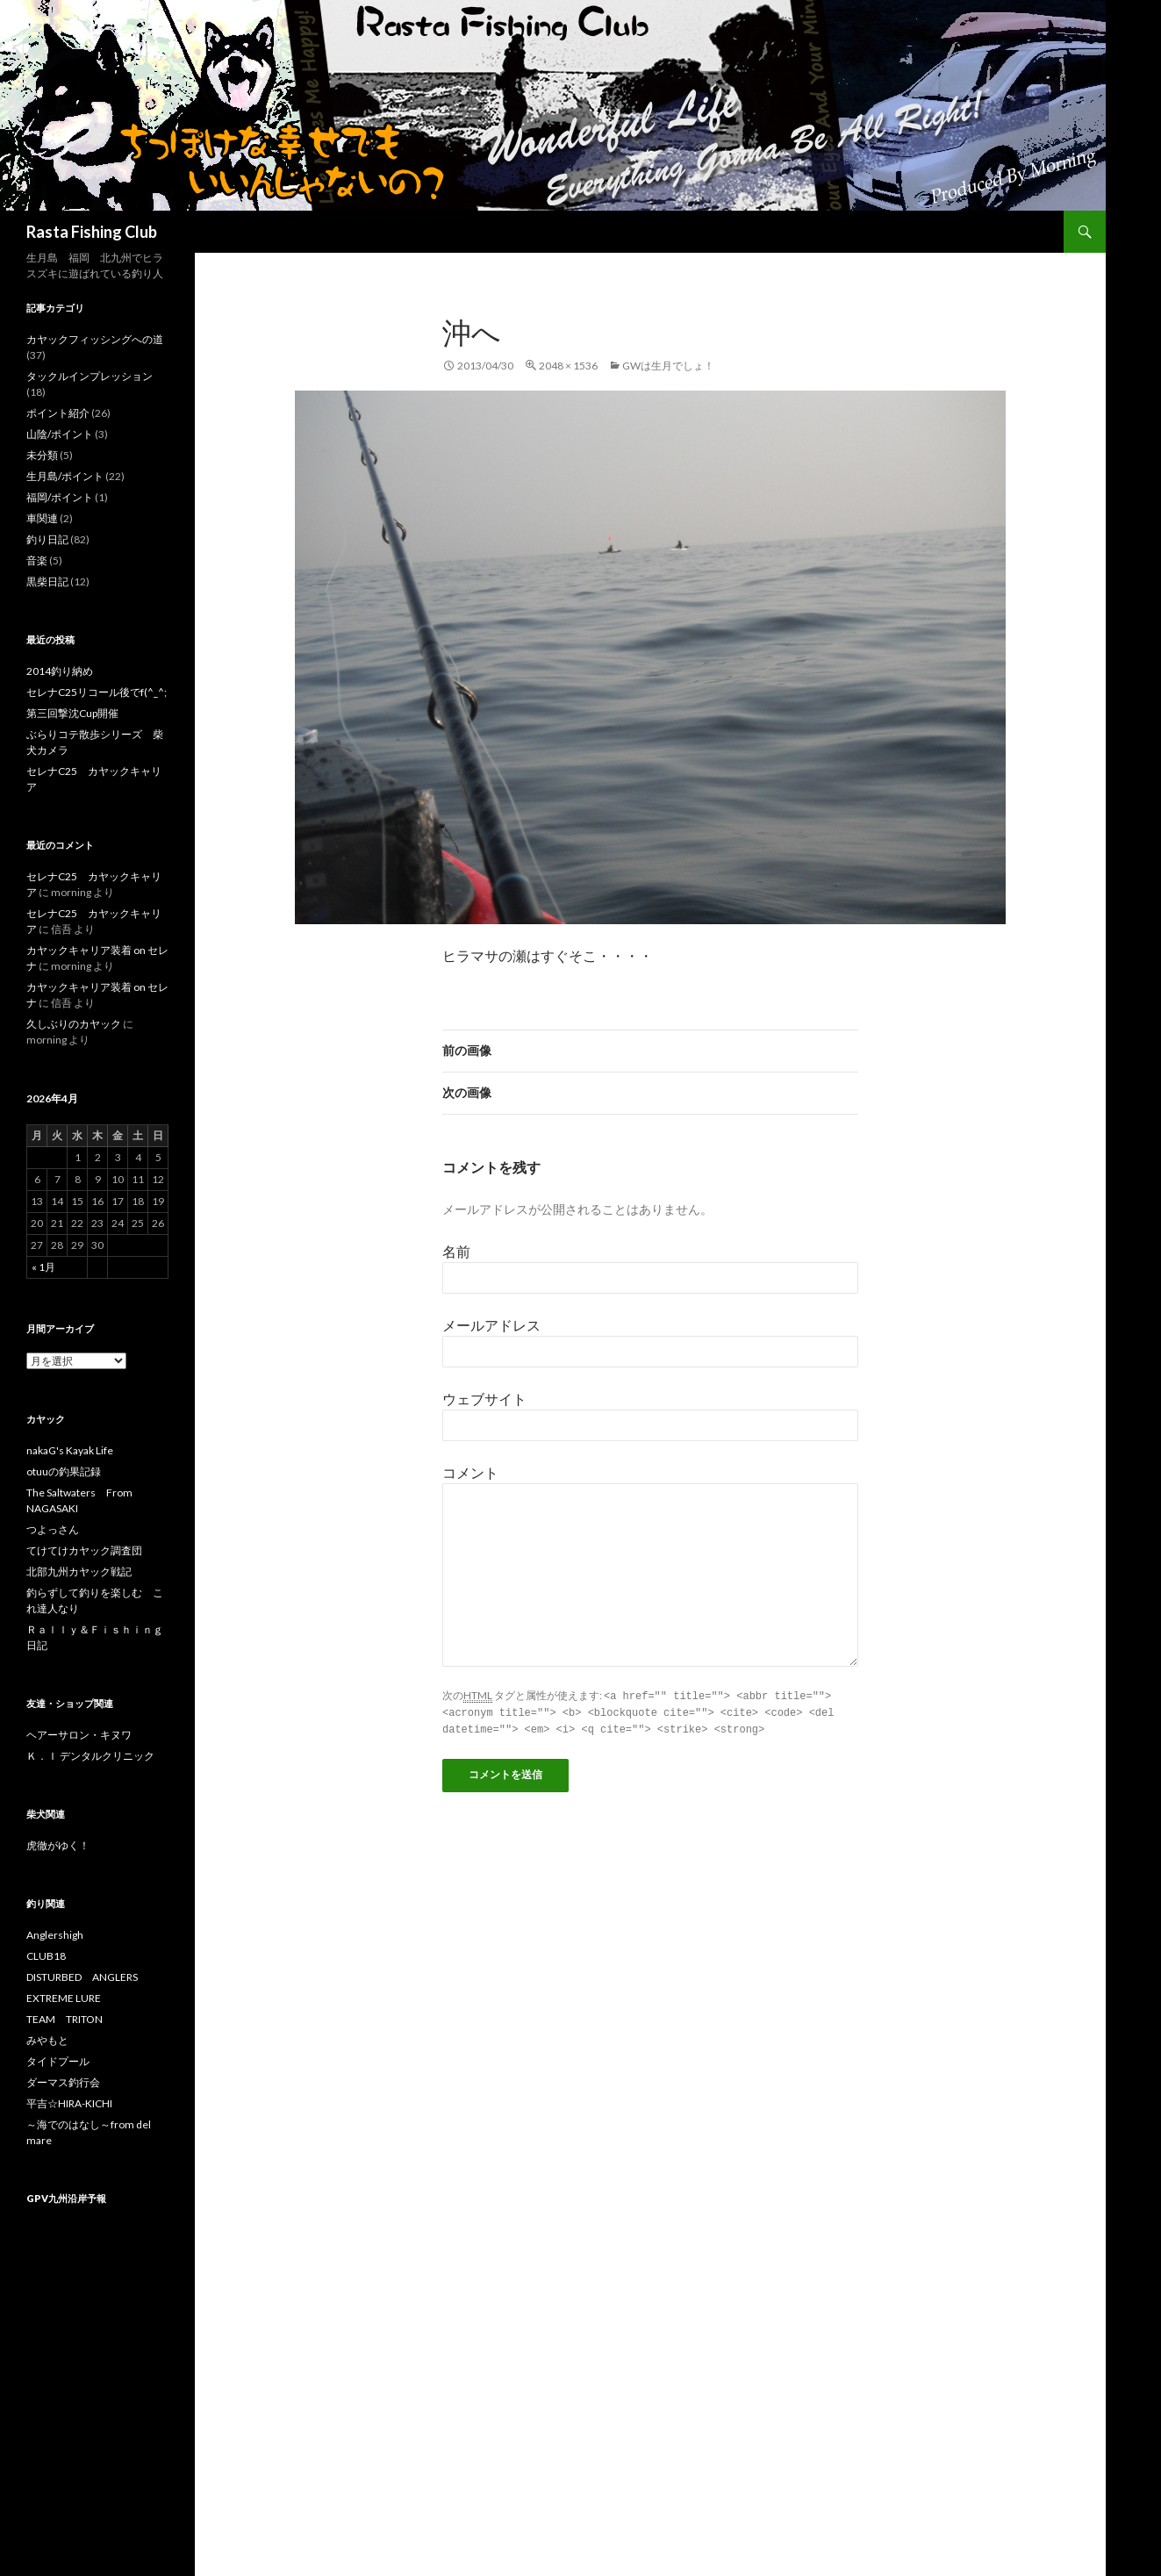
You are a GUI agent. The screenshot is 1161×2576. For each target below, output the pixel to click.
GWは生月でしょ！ (668, 365)
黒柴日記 (47, 581)
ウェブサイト (484, 1398)
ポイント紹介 (58, 413)
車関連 (42, 518)
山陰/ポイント (59, 434)
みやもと (47, 2040)
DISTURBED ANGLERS (82, 1977)
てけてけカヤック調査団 (84, 1550)
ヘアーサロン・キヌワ (79, 1734)
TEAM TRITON (64, 2019)
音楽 (36, 560)
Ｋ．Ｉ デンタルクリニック (90, 1755)
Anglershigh (54, 1934)
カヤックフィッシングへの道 (94, 339)
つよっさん (52, 1529)
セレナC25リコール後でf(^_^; (96, 692)
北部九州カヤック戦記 (79, 1571)
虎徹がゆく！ (58, 1845)
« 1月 (43, 1267)
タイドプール (58, 2061)
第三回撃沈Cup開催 (72, 713)
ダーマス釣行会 (63, 2082)
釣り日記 (47, 539)
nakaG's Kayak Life (69, 1450)
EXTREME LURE (63, 1998)
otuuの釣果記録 (63, 1471)
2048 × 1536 (568, 365)
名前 (456, 1251)
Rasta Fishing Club (91, 231)
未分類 (42, 455)
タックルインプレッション (89, 376)
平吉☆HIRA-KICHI (69, 2103)
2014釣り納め (59, 671)
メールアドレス (491, 1325)
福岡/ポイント (59, 497)
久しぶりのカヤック (73, 1023)
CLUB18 (46, 1955)
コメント (470, 1472)
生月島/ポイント (65, 476)
